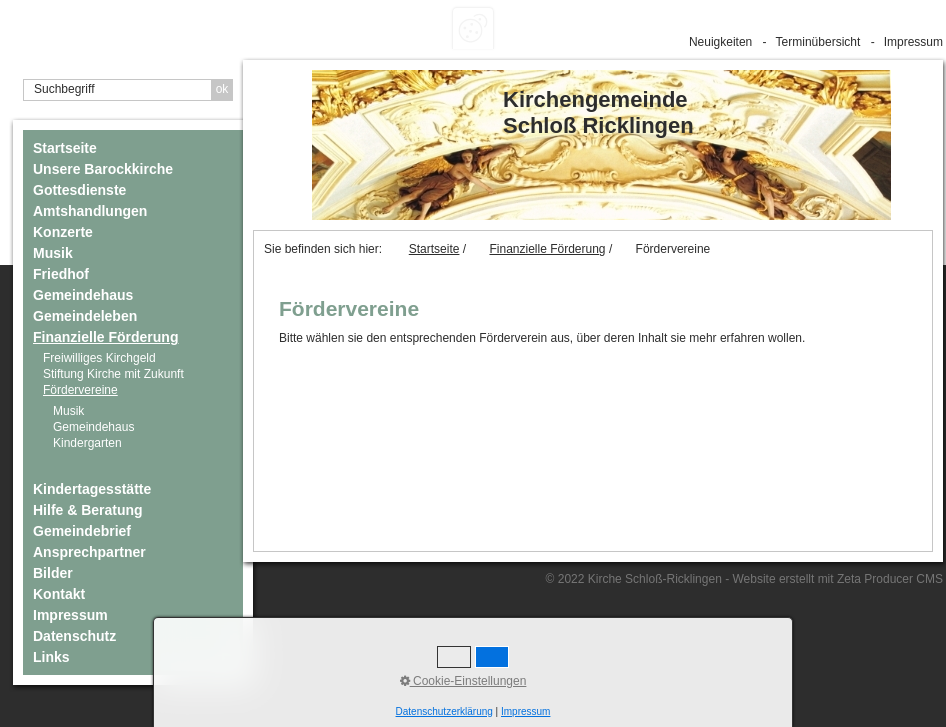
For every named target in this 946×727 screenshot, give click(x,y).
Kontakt (59, 594)
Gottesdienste (79, 190)
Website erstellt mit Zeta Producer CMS (837, 579)
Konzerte (63, 232)
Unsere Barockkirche (103, 169)
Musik (53, 253)
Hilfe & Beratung (88, 510)
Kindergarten (87, 443)
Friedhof (61, 274)
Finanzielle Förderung (105, 337)
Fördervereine (80, 390)
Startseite (65, 148)
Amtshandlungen (90, 211)
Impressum (913, 42)
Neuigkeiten (720, 42)
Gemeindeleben (85, 316)
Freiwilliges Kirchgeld (99, 358)
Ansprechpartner (89, 552)
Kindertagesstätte (92, 489)
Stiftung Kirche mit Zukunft (113, 374)
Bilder (53, 573)
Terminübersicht (818, 42)
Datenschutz (74, 636)
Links (51, 657)
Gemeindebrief (82, 531)
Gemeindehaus (83, 295)
